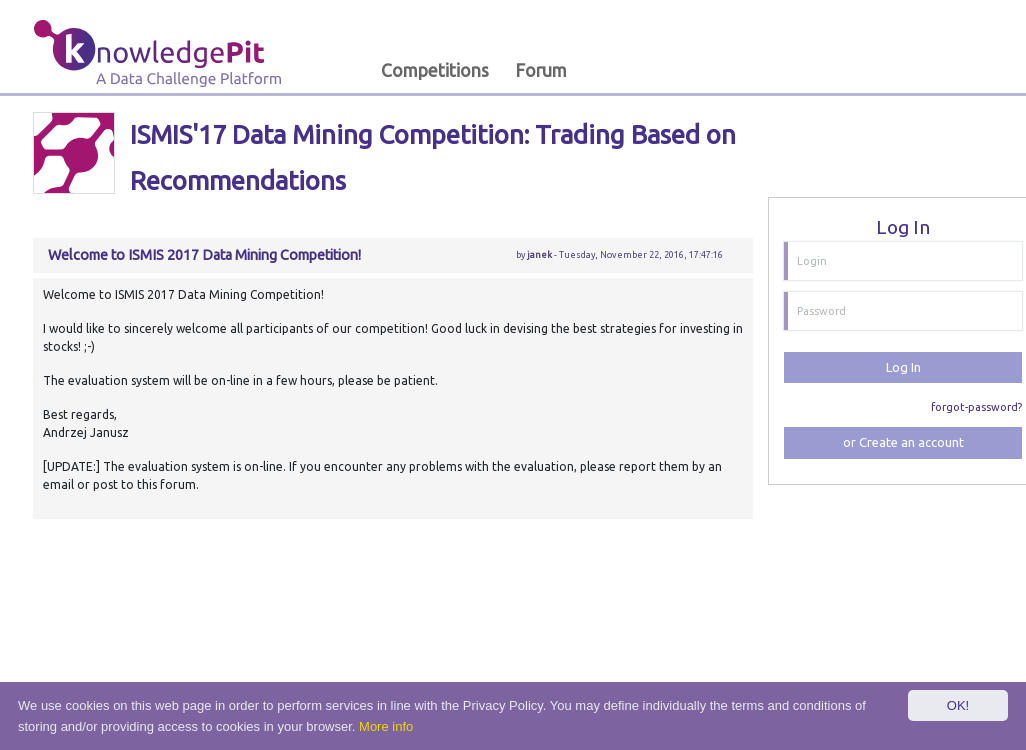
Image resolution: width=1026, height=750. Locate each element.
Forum (541, 70)
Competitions (435, 70)
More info (386, 726)
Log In (903, 367)
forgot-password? (976, 407)
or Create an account (903, 442)
